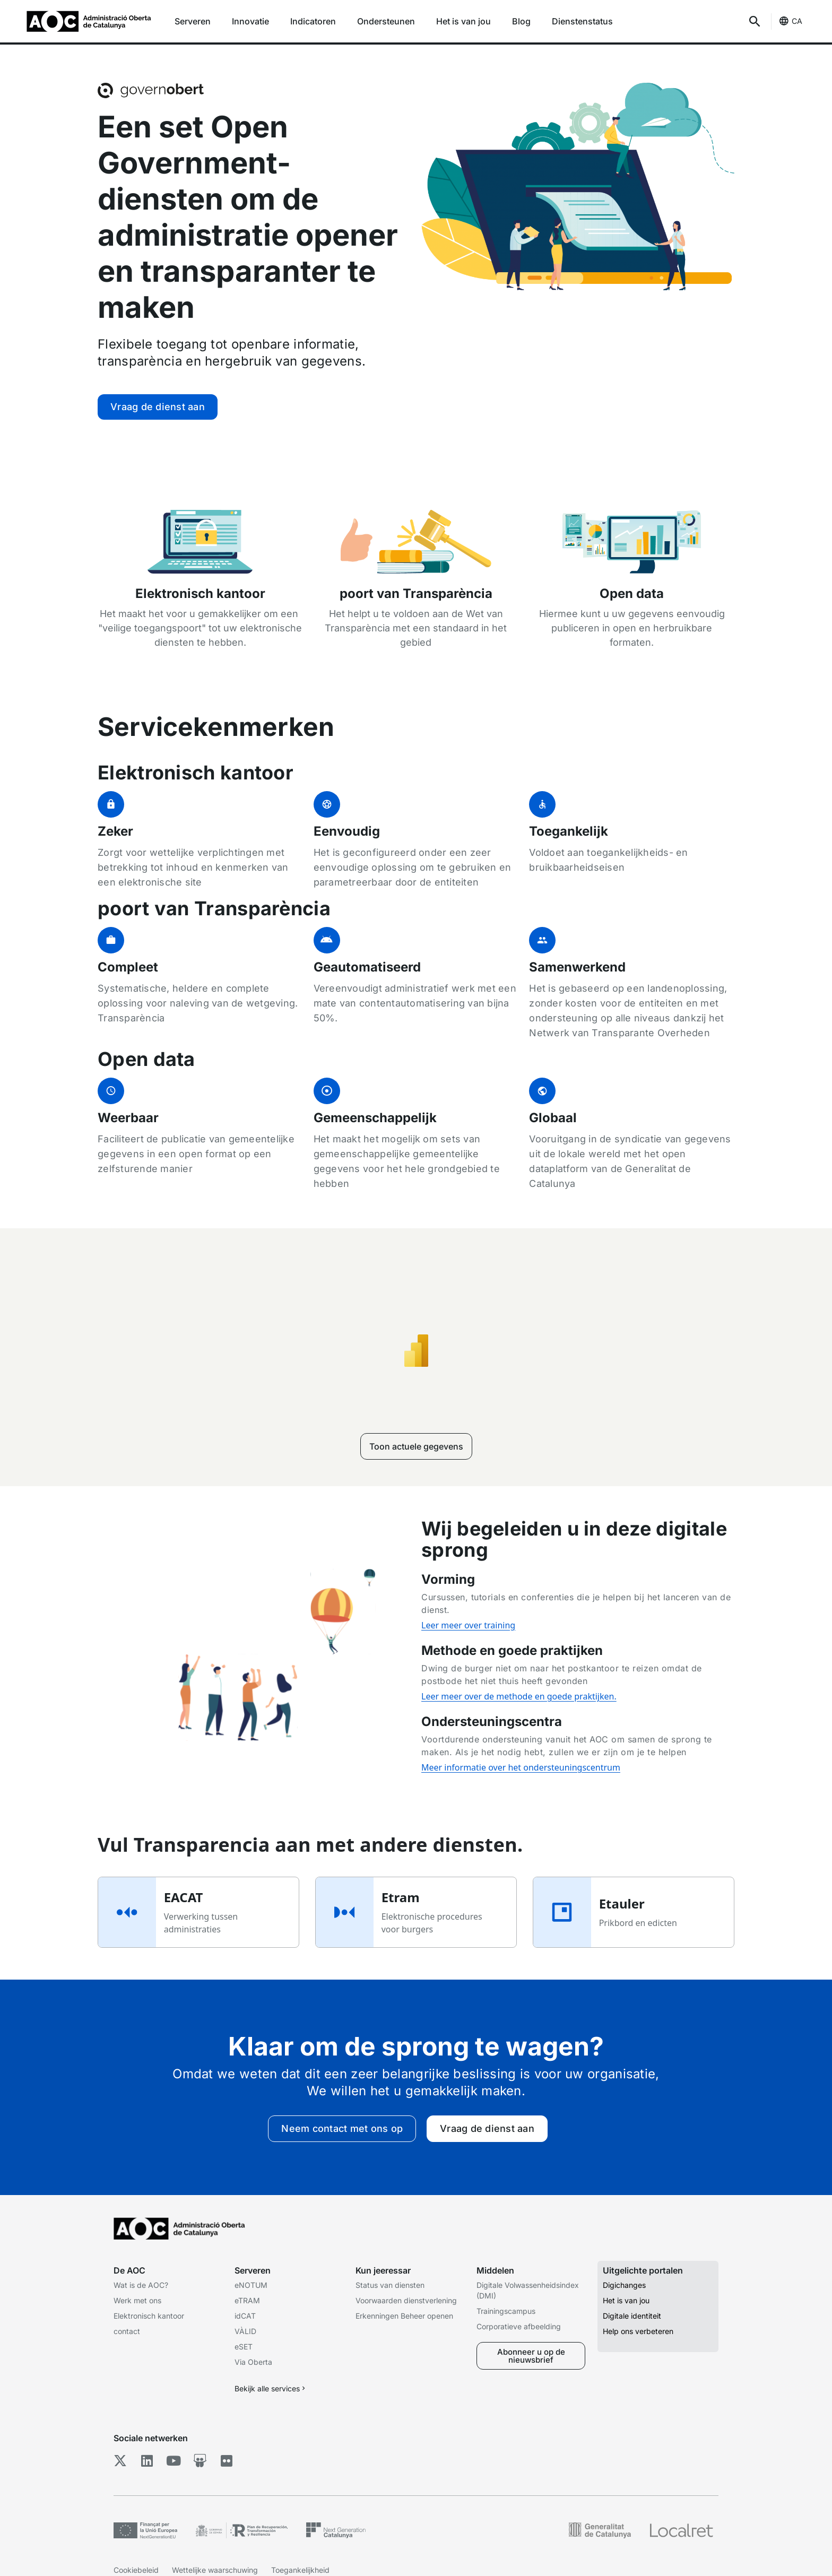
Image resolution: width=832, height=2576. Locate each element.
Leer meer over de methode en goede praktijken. (519, 1696)
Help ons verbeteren (638, 2331)
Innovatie (250, 21)
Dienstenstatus (582, 21)
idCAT (245, 2315)
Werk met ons (137, 2300)
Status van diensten (390, 2284)
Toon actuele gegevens (416, 1446)
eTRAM (247, 2300)
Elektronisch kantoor (149, 2315)
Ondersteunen (386, 21)
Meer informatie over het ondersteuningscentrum (520, 1767)
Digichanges (624, 2284)
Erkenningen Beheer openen (404, 2315)
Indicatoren (313, 21)
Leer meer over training (468, 1625)
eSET (244, 2346)
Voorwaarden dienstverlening (406, 2300)
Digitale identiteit (632, 2315)
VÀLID (245, 2331)
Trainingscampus (505, 2310)
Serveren (193, 21)
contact (127, 2331)
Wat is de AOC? (141, 2284)
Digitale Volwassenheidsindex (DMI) (527, 2290)
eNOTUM (251, 2284)
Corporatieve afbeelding (518, 2326)
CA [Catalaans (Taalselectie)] (797, 20)
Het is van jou (463, 21)
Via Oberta (253, 2361)
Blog (521, 21)
